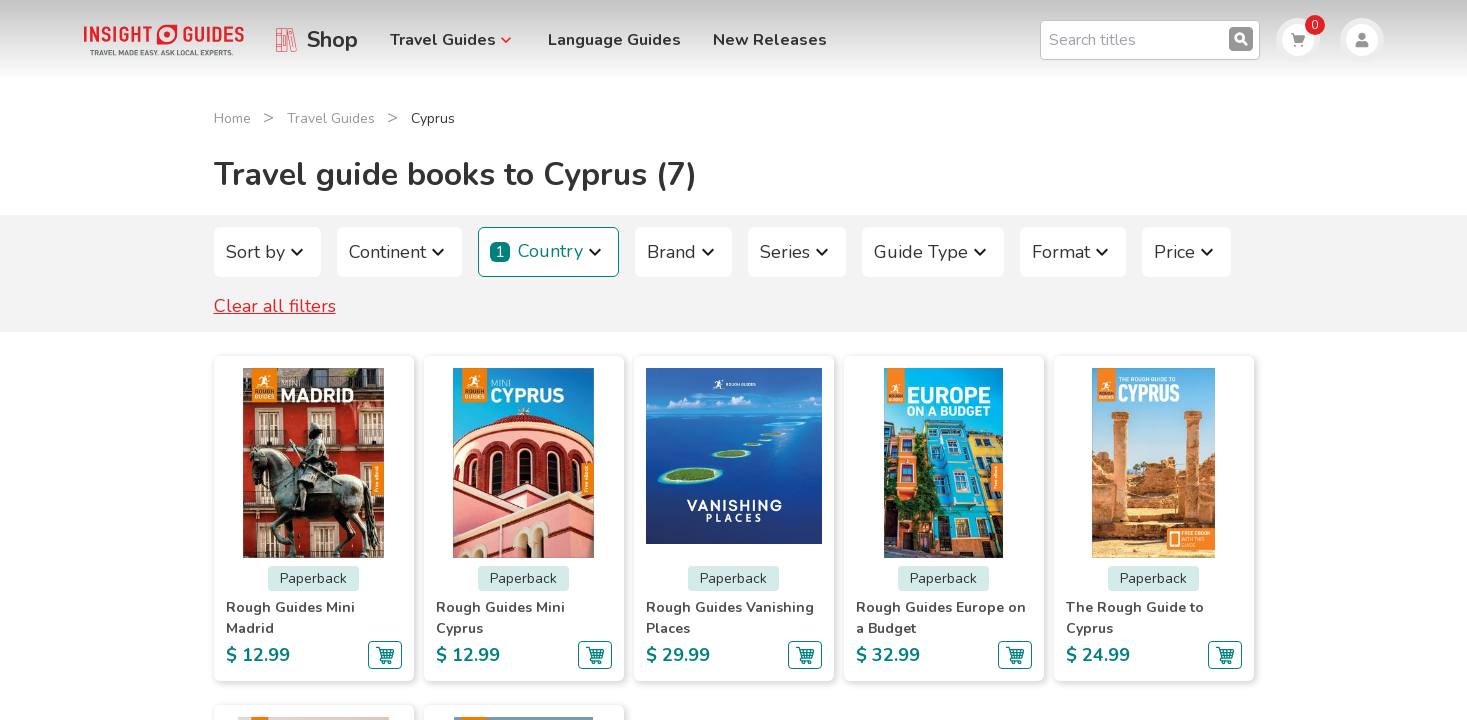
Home (232, 118)
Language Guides (614, 40)
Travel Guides (331, 118)
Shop (332, 40)
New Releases (770, 40)
